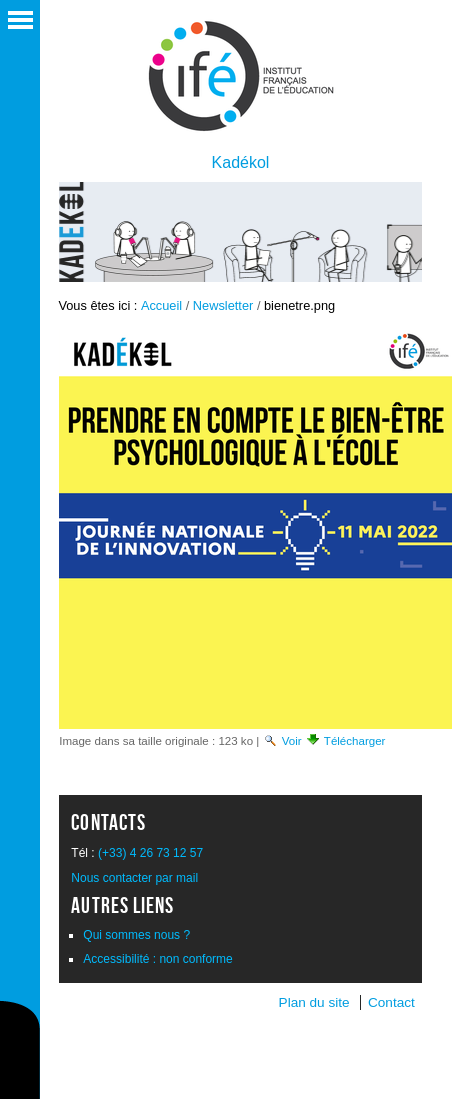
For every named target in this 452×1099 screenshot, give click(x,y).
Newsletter (223, 305)
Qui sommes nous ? (136, 935)
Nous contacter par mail (134, 878)
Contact (391, 1002)
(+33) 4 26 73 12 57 (150, 853)
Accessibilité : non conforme (157, 959)
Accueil (161, 305)
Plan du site (314, 1002)
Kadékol (241, 162)
